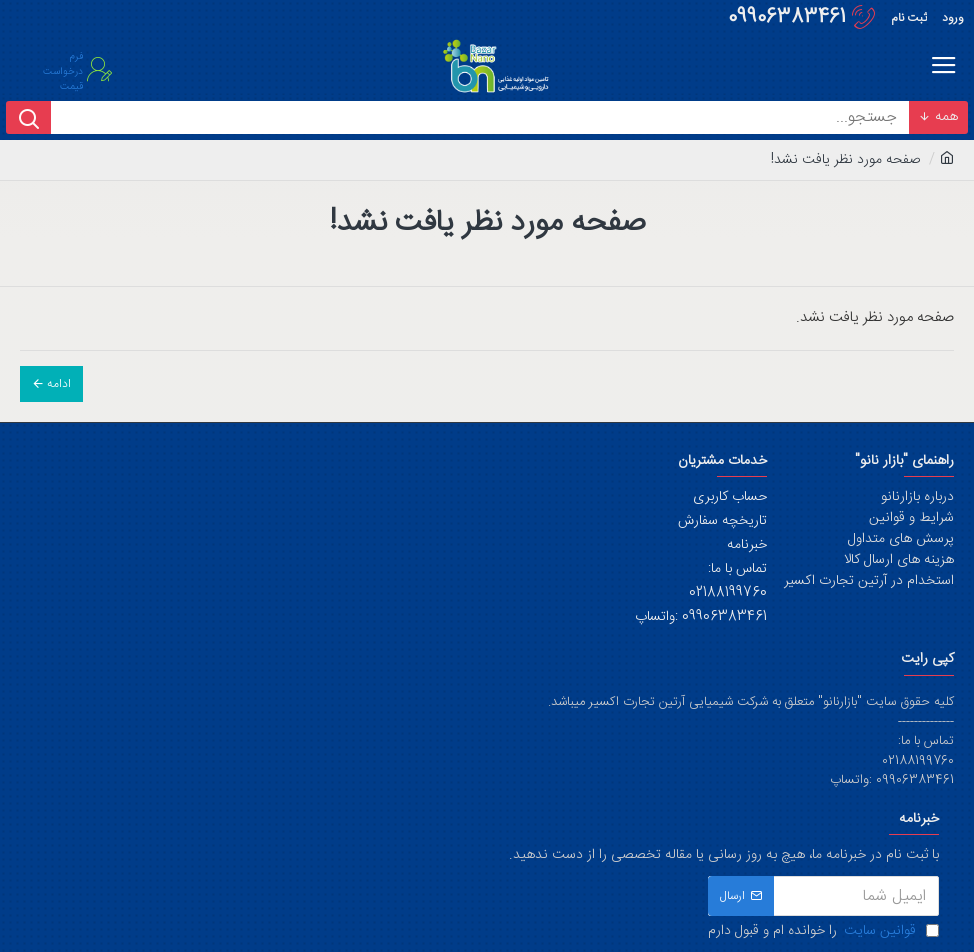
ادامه (59, 384)
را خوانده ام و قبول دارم (823, 931)
